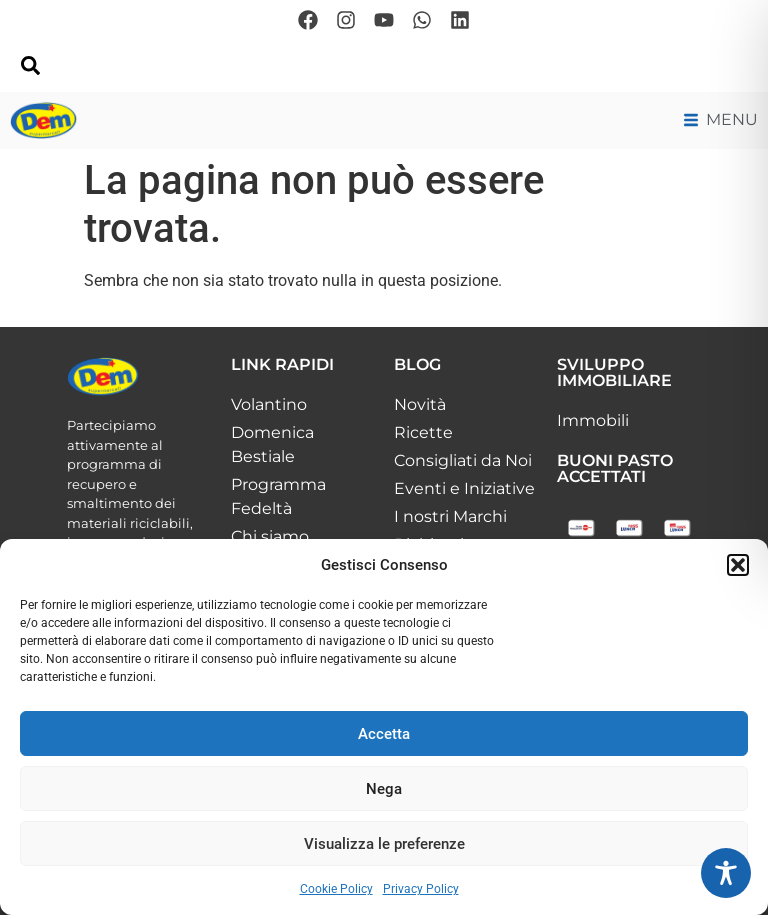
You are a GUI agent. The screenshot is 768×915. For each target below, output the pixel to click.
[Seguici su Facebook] (308, 20)
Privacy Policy (421, 889)
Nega (384, 789)
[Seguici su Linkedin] (460, 20)
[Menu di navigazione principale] (721, 120)
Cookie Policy (336, 889)
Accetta (384, 734)
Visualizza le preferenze (384, 844)
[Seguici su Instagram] (346, 20)
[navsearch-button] (30, 70)
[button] (738, 565)
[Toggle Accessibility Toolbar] (726, 873)
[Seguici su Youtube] (384, 20)
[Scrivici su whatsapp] (422, 20)
